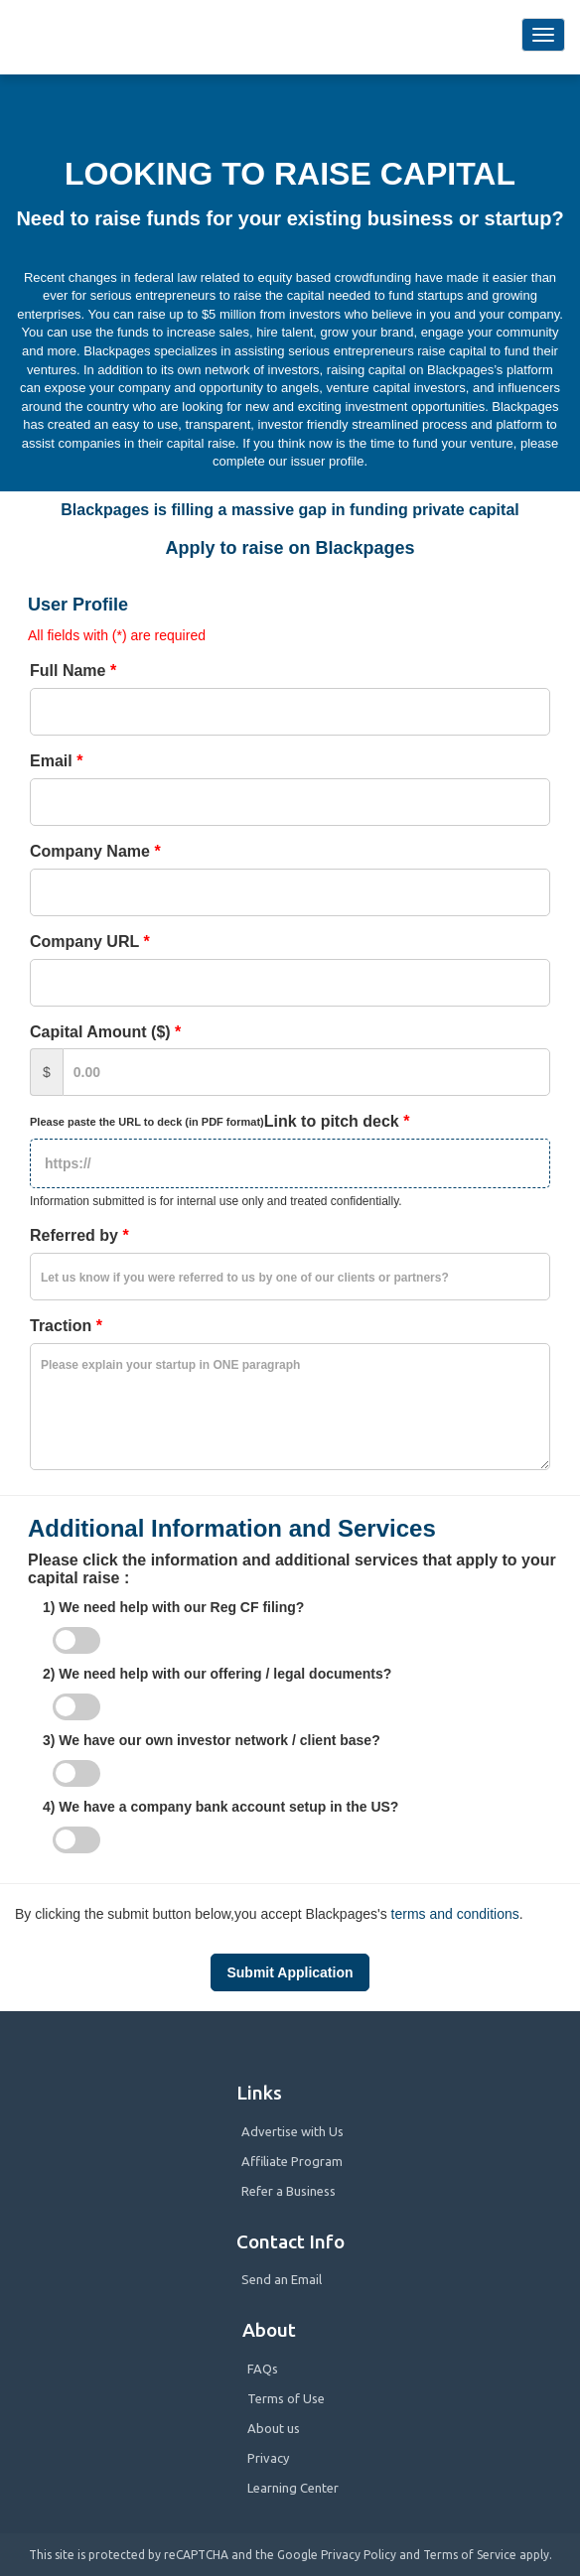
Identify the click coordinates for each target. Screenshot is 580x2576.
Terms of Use (286, 2398)
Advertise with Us (292, 2131)
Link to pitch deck (224, 1121)
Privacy (268, 2458)
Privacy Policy (358, 2554)
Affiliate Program (292, 2161)
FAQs (262, 2368)
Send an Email (281, 2279)
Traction (66, 1325)
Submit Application (289, 1972)
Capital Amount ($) (105, 1031)
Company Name (95, 851)
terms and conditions (455, 1914)
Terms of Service (469, 2554)
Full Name (73, 670)
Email (56, 760)
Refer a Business (288, 2191)
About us (273, 2428)
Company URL (90, 941)
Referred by (79, 1235)
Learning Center (293, 2488)
